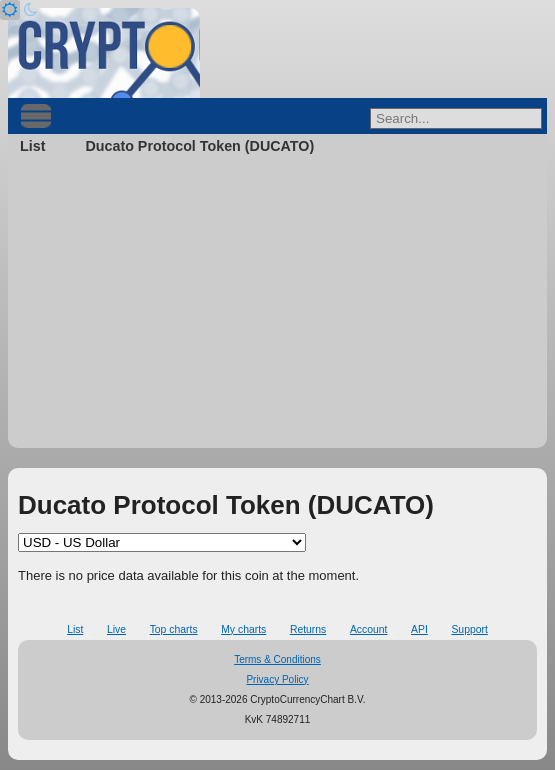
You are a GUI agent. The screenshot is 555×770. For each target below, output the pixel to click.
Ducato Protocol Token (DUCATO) (199, 146)
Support (469, 629)
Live (116, 629)
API (419, 629)
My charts (243, 629)
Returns (308, 629)
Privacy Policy (277, 679)
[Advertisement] (277, 308)
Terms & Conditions (277, 659)
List (32, 146)
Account (369, 629)
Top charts (174, 629)
